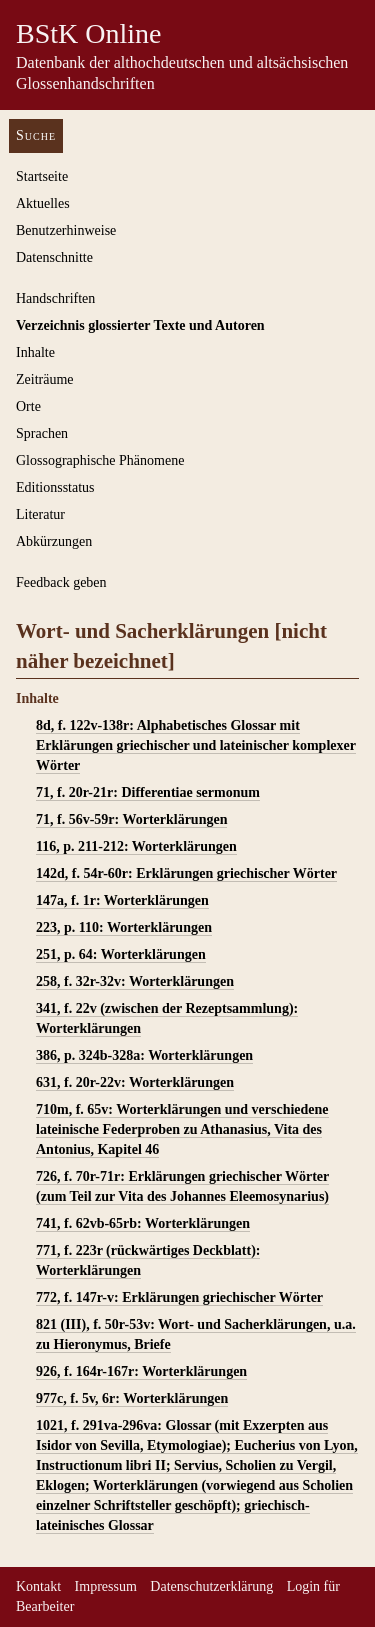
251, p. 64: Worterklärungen (121, 954)
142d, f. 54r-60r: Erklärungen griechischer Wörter (186, 873)
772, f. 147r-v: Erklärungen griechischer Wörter (179, 1297)
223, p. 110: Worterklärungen (124, 927)
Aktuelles (43, 203)
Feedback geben (61, 582)
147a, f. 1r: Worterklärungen (122, 900)
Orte (28, 406)
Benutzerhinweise (66, 230)
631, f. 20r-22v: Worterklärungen (135, 1082)
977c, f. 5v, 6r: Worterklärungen (132, 1398)
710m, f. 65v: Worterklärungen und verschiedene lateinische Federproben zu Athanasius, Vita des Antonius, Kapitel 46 (182, 1129)
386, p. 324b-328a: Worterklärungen (144, 1055)
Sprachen (42, 433)
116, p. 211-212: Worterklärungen (136, 846)
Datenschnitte (54, 257)
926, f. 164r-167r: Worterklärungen (141, 1371)
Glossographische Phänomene (100, 460)
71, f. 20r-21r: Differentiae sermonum (148, 792)
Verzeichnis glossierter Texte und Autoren (140, 325)
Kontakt (38, 1586)
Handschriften (55, 298)
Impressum (106, 1586)
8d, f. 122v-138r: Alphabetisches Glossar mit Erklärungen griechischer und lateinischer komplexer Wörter (196, 745)
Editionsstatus (55, 487)
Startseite (42, 176)
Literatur (40, 514)
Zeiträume (45, 379)
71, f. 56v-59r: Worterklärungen (131, 819)
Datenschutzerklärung (211, 1586)
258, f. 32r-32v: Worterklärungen (135, 981)
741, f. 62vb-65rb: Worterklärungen (143, 1223)
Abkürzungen (54, 541)
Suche (36, 135)
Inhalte (35, 352)
